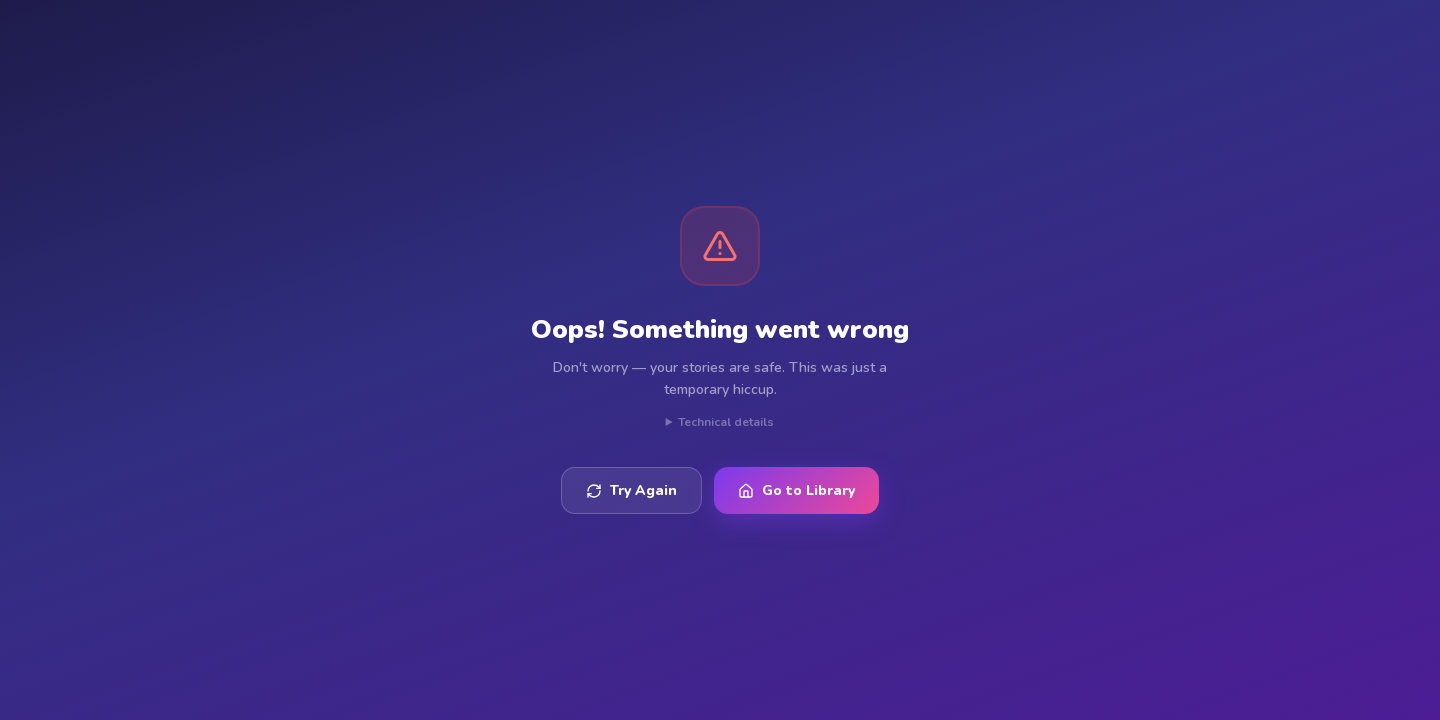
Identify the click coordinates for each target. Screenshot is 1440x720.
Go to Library (796, 490)
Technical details (726, 422)
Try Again (631, 490)
